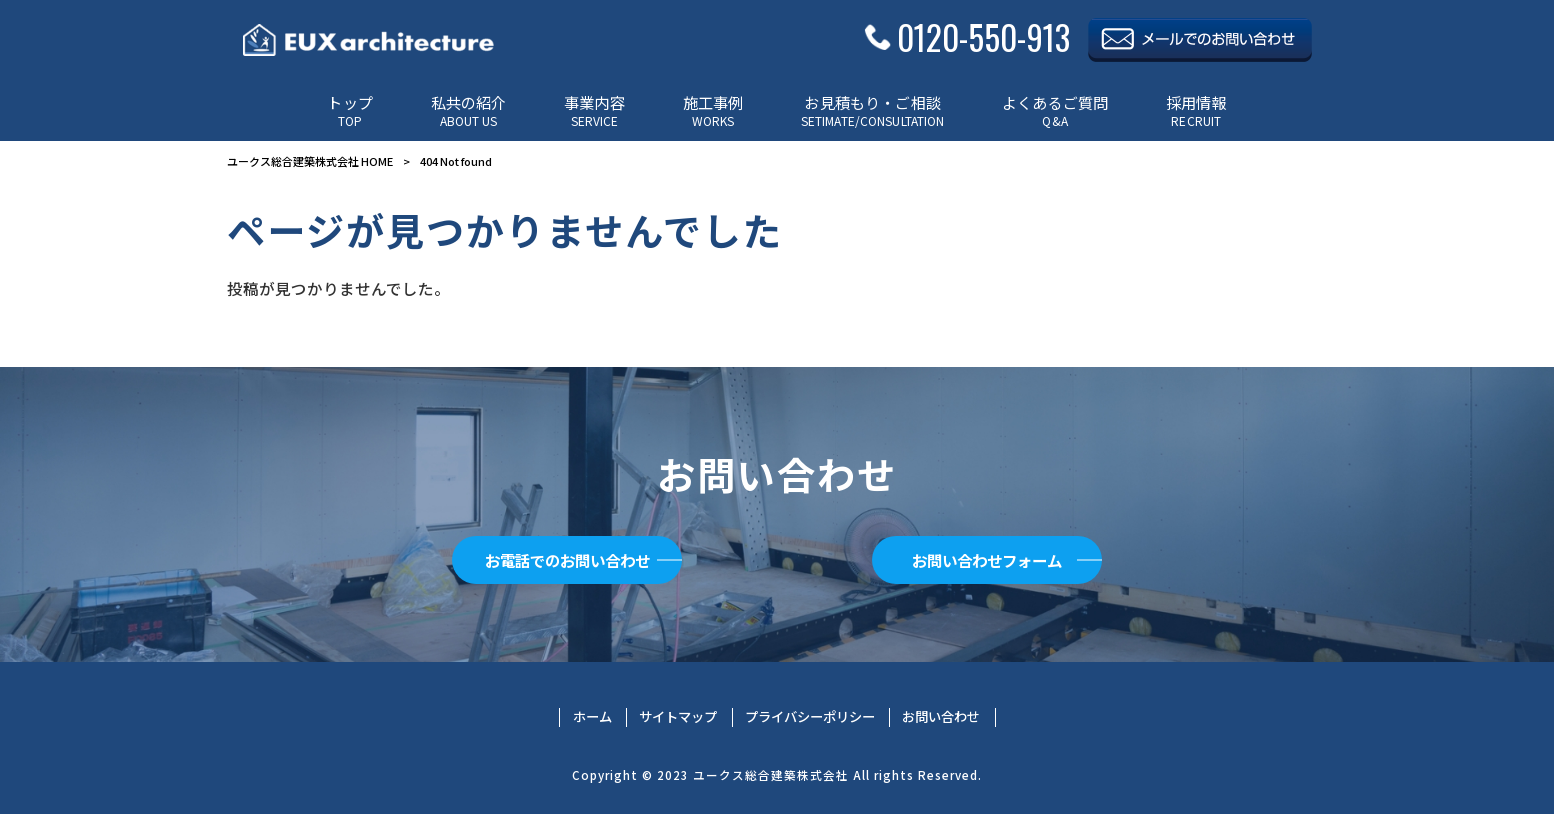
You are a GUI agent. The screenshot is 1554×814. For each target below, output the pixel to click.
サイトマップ (678, 717)
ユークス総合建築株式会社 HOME (310, 161)
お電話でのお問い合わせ (567, 560)
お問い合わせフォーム (987, 560)
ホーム (592, 717)
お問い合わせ (941, 717)
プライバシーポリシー (810, 717)
